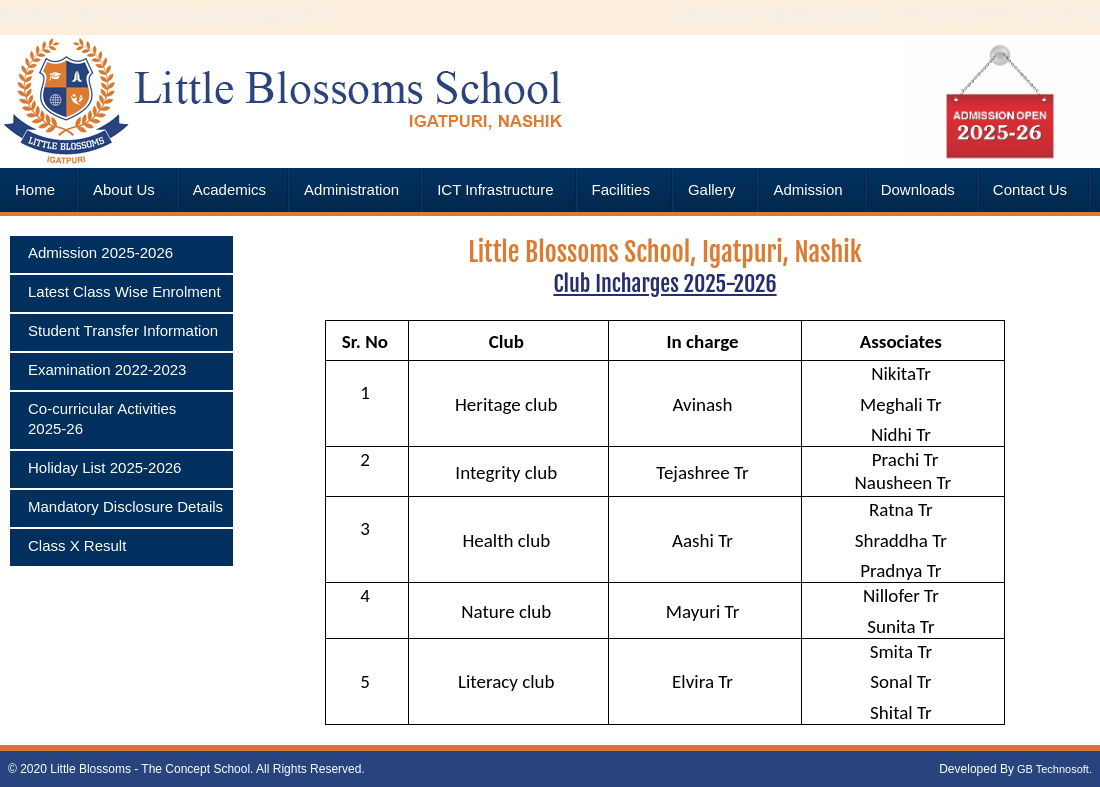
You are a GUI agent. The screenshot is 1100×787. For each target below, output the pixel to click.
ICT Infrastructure (495, 189)
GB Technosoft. (1053, 769)
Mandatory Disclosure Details (125, 506)
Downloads (918, 189)
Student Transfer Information (123, 330)
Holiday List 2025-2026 (104, 467)
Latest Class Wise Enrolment (124, 291)
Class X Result (77, 545)
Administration (351, 189)
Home (35, 189)
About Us (124, 189)
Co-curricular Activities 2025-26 (102, 418)
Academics (229, 189)
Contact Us (1030, 189)
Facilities (621, 189)
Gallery (712, 189)
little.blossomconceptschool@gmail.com (203, 14)
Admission (807, 189)
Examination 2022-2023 (107, 369)
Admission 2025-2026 (100, 252)
